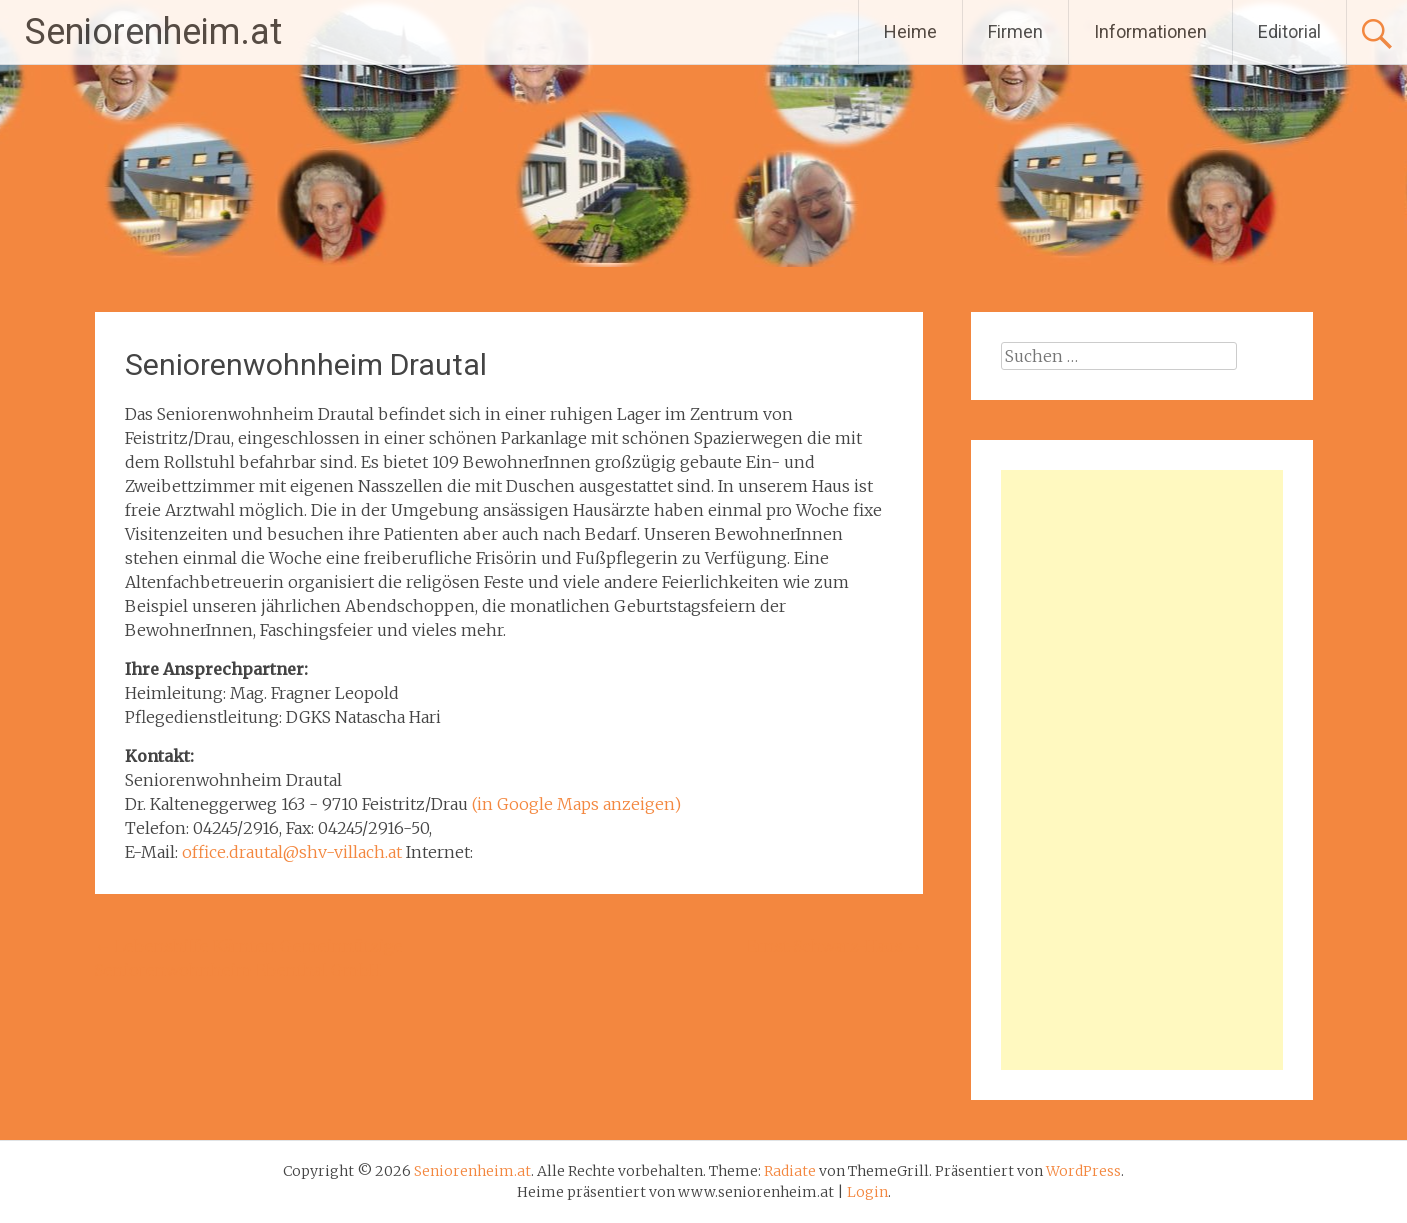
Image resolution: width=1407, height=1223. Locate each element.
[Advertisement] (1141, 770)
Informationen (1150, 31)
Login (867, 1192)
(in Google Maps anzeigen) (576, 804)
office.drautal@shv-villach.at (292, 852)
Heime (910, 31)
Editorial (1289, 31)
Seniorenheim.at (153, 32)
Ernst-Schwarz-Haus (835, 946)
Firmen (1015, 31)
